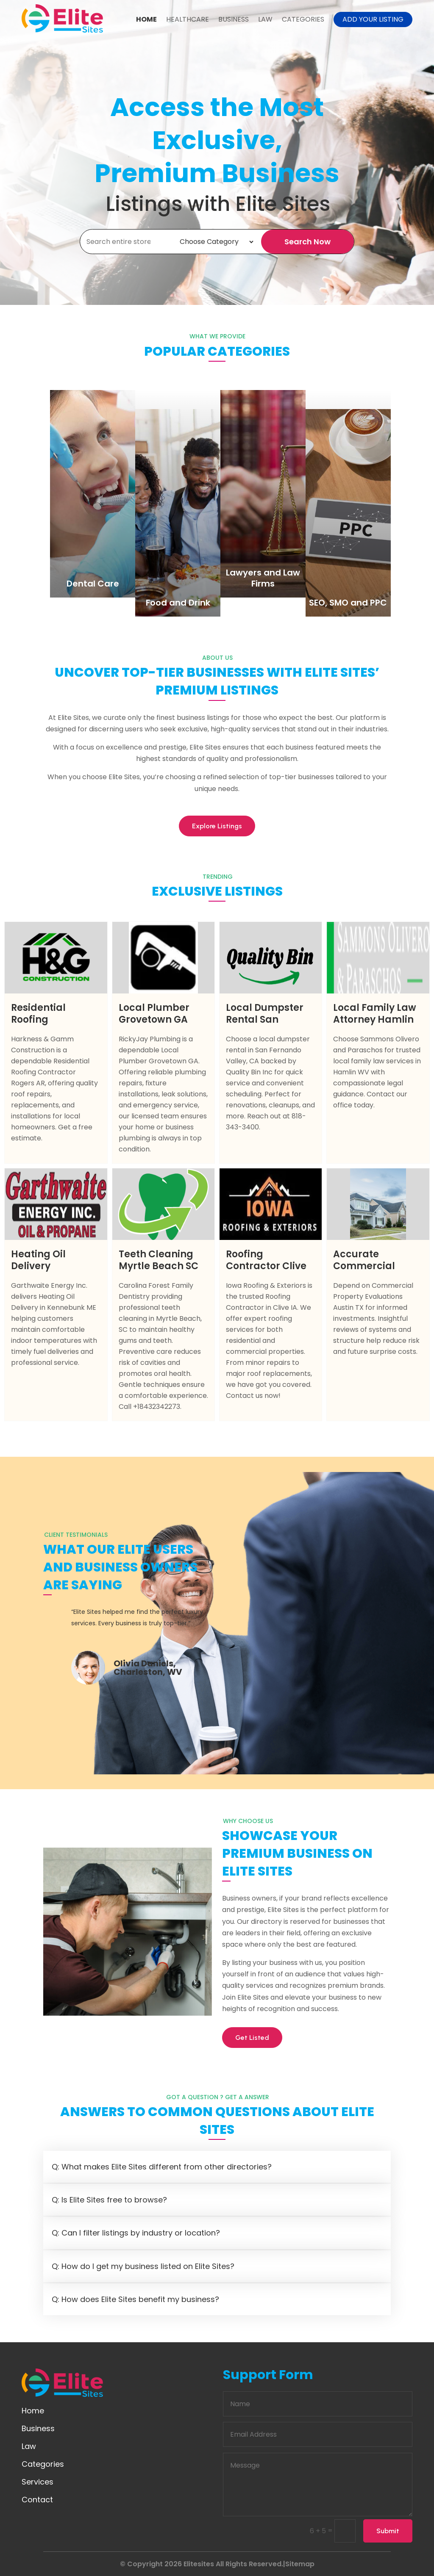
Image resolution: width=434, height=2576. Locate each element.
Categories (303, 19)
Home (146, 19)
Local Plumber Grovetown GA (154, 1013)
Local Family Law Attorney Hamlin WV (374, 1019)
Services (37, 2481)
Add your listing (372, 19)
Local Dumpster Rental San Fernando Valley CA (266, 1025)
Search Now (307, 241)
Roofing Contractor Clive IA (266, 1266)
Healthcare (187, 19)
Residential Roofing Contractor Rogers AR (38, 1025)
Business (233, 19)
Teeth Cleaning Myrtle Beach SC (158, 1260)
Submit (387, 2531)
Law (265, 19)
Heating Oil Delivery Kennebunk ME (47, 1266)
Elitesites (199, 2564)
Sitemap (299, 2564)
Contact (37, 2499)
